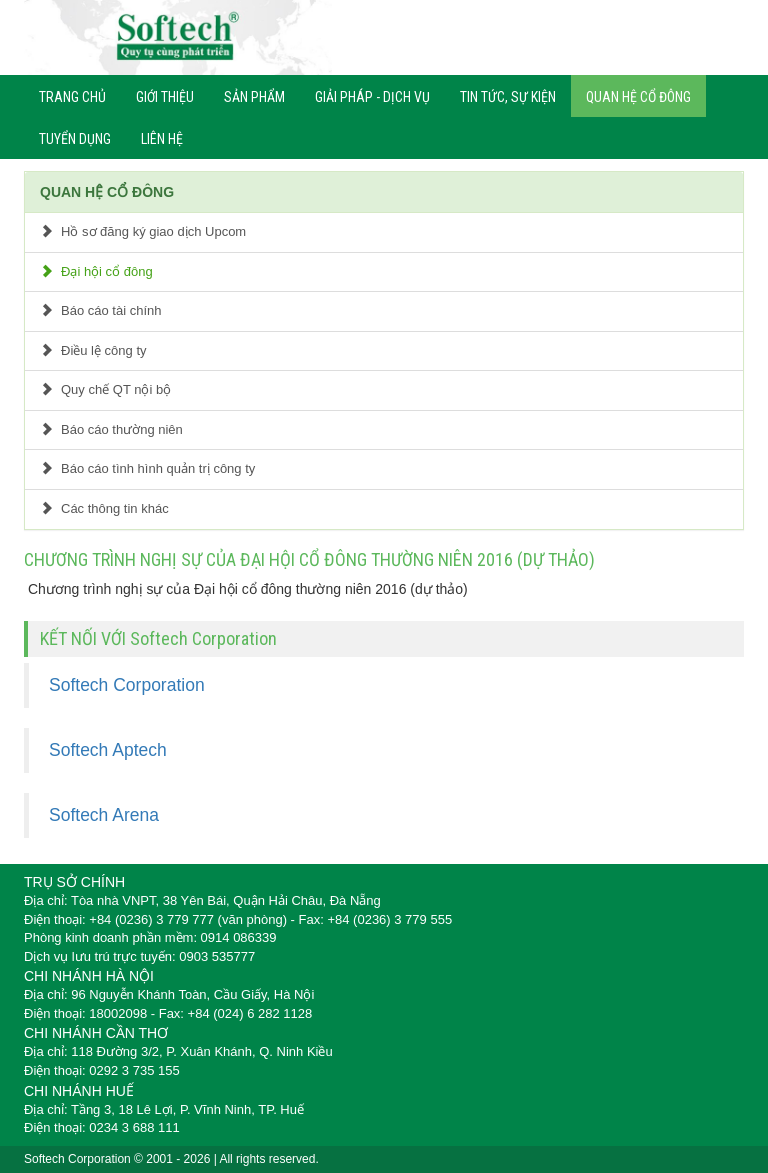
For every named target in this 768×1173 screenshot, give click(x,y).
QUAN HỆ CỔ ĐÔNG (638, 97)
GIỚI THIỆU (165, 97)
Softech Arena (104, 815)
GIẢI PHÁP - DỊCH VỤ (372, 97)
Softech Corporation (127, 685)
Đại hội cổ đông (96, 271)
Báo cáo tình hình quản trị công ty (147, 468)
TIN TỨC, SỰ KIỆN (508, 97)
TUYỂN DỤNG (75, 139)
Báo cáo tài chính (100, 310)
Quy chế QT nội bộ (105, 389)
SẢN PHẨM (254, 97)
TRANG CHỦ (72, 97)
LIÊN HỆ (162, 139)
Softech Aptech (108, 750)
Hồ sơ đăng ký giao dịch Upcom (143, 231)
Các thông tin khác (104, 508)
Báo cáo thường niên (111, 429)
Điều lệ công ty (93, 350)
